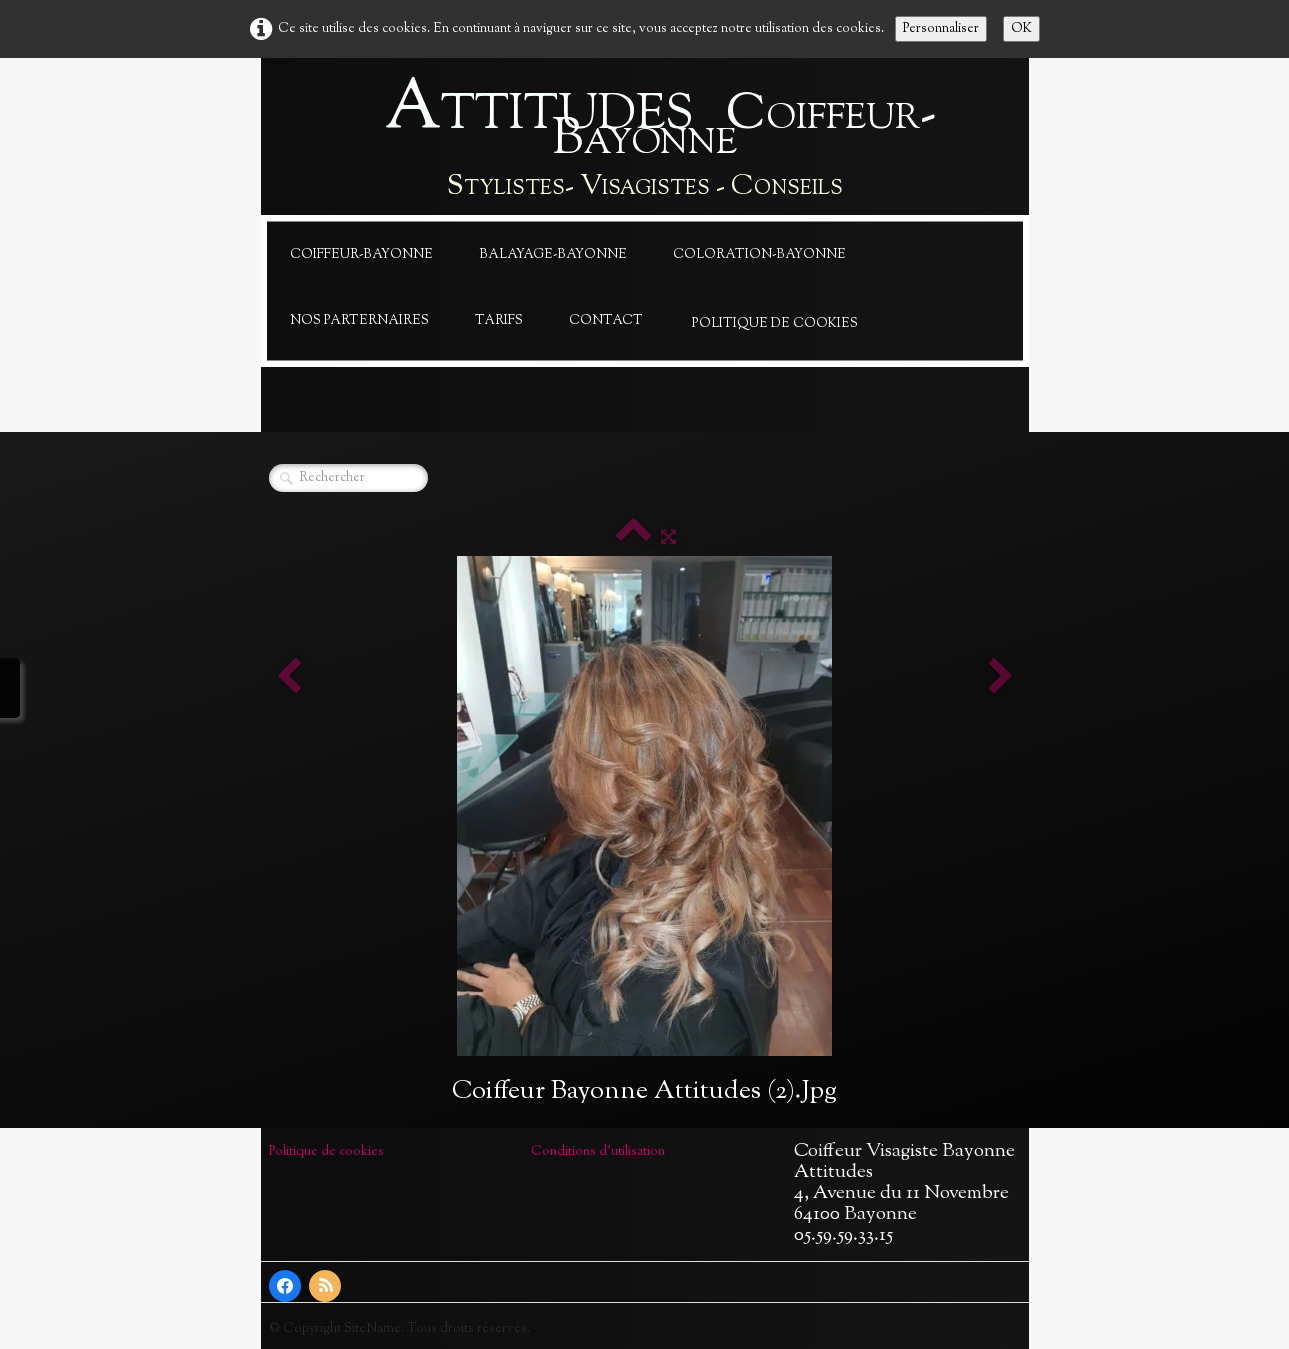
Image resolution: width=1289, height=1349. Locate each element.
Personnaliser (941, 29)
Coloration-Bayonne (759, 255)
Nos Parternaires (359, 321)
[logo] (645, 141)
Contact (606, 321)
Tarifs (499, 321)
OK (1021, 29)
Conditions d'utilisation (598, 1152)
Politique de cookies (775, 324)
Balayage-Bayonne (553, 255)
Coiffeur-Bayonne (361, 255)
